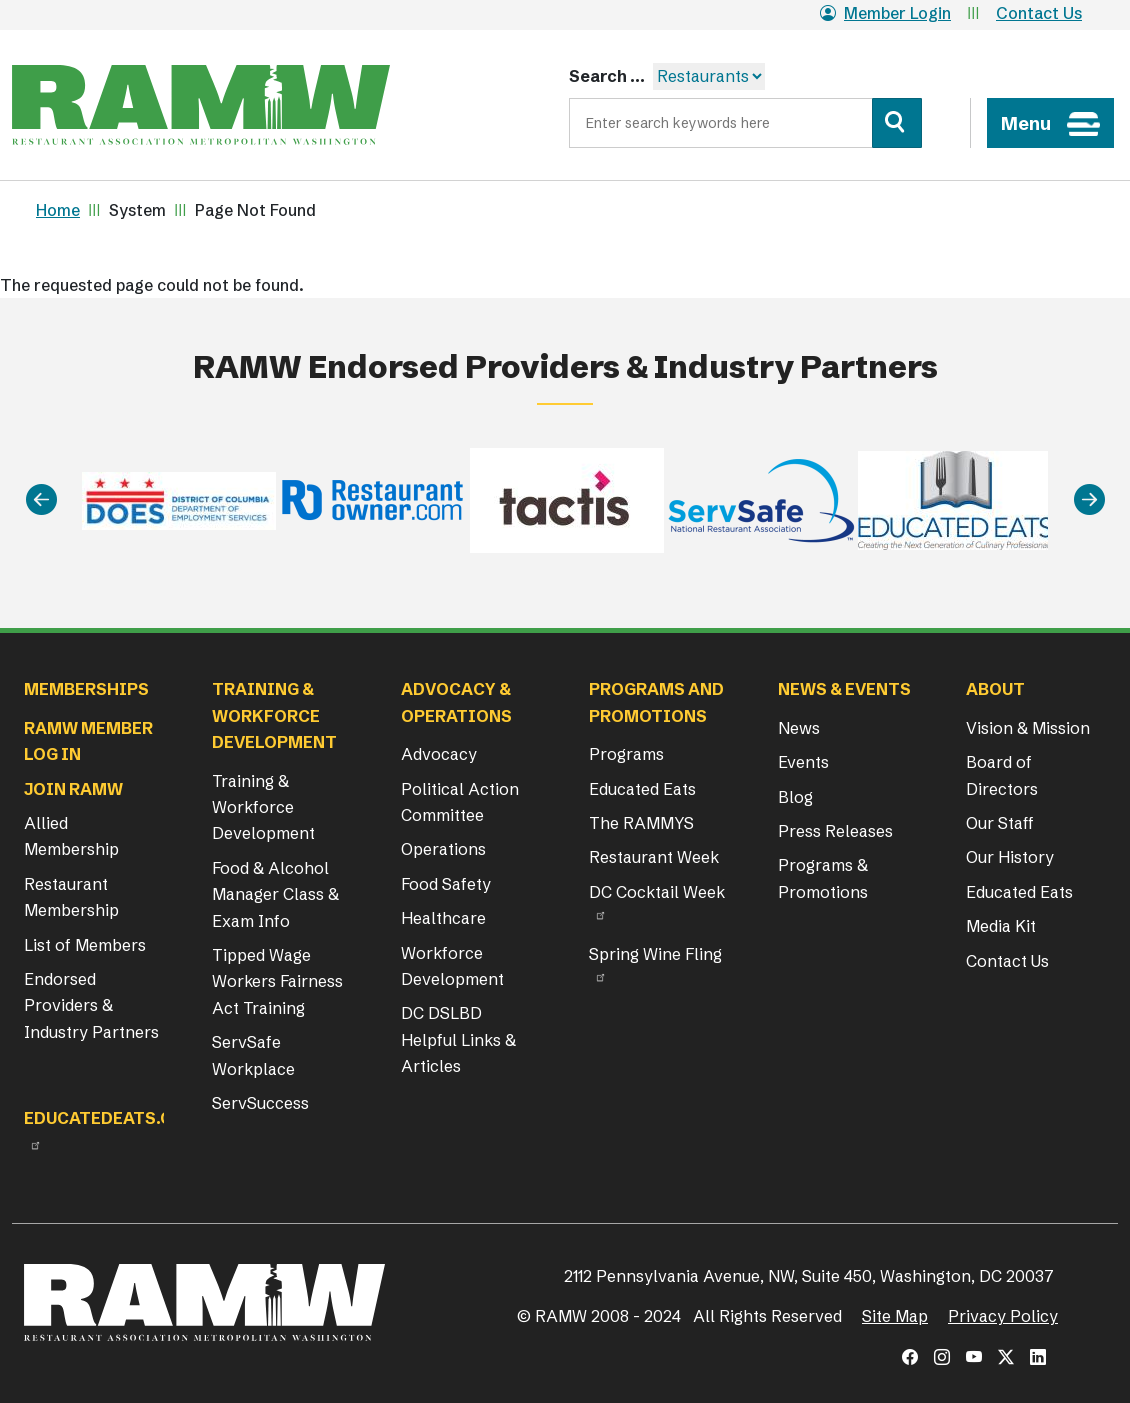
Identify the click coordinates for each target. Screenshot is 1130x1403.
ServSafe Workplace (253, 1055)
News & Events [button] (844, 689)
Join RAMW (73, 789)
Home (58, 210)
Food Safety (446, 884)
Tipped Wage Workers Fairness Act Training (277, 981)
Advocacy (439, 754)
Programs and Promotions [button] (656, 702)
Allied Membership (71, 836)
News (799, 728)
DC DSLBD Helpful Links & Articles (458, 1039)
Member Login (885, 13)
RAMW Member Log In (88, 741)
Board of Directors (1002, 775)
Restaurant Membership (71, 897)
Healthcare (443, 918)
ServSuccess (260, 1103)
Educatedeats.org (110, 1118)
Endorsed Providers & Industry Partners (91, 1005)
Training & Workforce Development (263, 807)
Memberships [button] (86, 689)
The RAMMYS (641, 823)
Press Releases (835, 831)
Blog (795, 797)
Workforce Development (452, 966)
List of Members (85, 945)
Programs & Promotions (823, 878)
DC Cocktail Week (657, 892)
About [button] (995, 689)
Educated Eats (642, 789)
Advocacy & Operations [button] (456, 702)
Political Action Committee (460, 802)
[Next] (1089, 500)
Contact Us (1039, 13)
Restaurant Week (654, 857)
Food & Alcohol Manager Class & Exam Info (275, 894)
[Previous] (41, 500)
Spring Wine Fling (655, 954)
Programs (626, 754)
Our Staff (1000, 823)
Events (803, 762)
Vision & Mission (1028, 728)
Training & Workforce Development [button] (274, 715)
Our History (1010, 857)
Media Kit (1001, 926)
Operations (443, 849)
